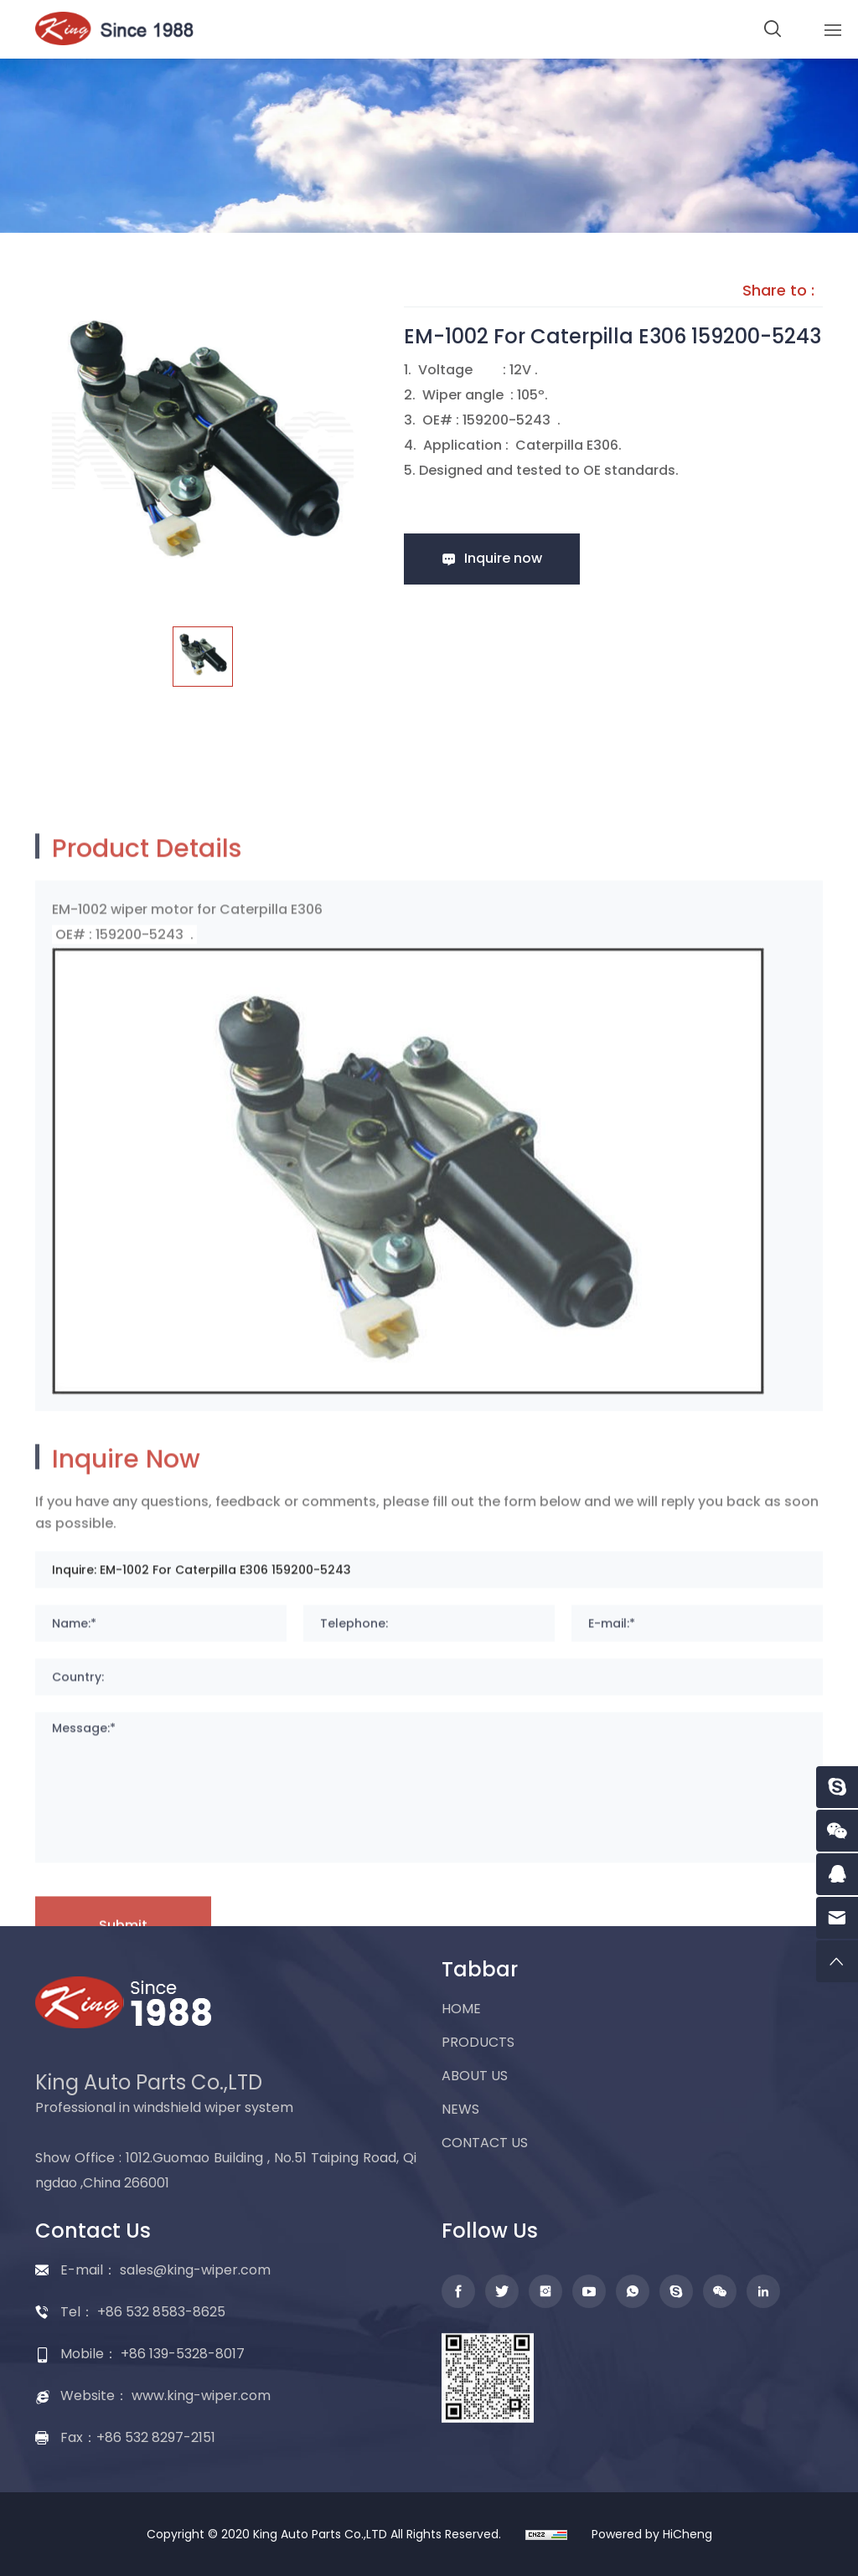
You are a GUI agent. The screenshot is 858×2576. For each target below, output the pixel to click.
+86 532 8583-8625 (161, 2311)
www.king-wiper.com (201, 2395)
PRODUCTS (478, 2042)
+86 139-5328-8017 (183, 2353)
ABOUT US (475, 2075)
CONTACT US (485, 2142)
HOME (461, 2008)
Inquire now (503, 558)
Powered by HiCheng (652, 2534)
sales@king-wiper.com (195, 2270)
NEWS (460, 2109)
